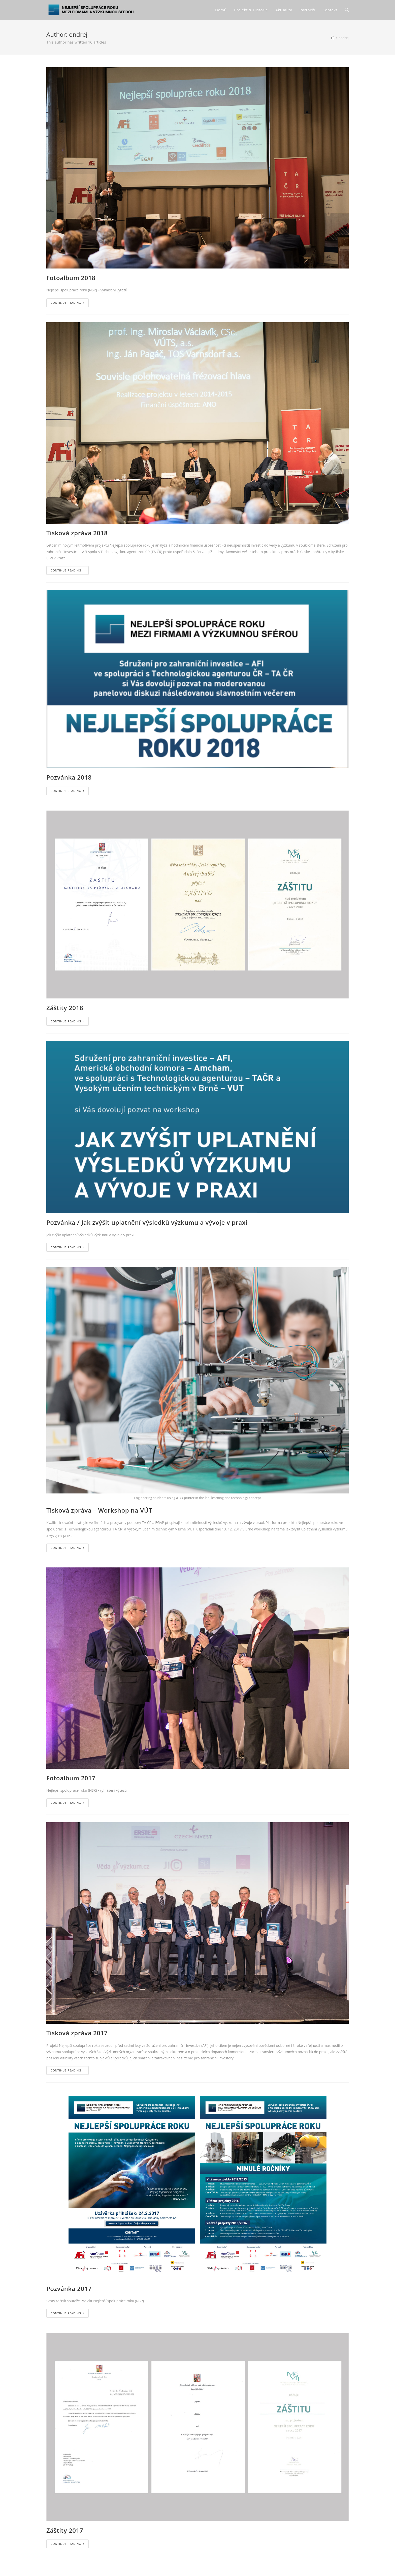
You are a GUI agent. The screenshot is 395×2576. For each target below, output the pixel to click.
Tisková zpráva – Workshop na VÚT (99, 1510)
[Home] (332, 37)
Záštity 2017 (64, 2530)
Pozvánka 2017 (68, 2288)
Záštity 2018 (64, 1008)
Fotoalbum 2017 (70, 1778)
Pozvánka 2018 (68, 777)
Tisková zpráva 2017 (77, 2033)
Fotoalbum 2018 (70, 278)
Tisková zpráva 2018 (77, 533)
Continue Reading (67, 302)
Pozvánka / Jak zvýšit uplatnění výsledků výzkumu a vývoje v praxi (146, 1222)
